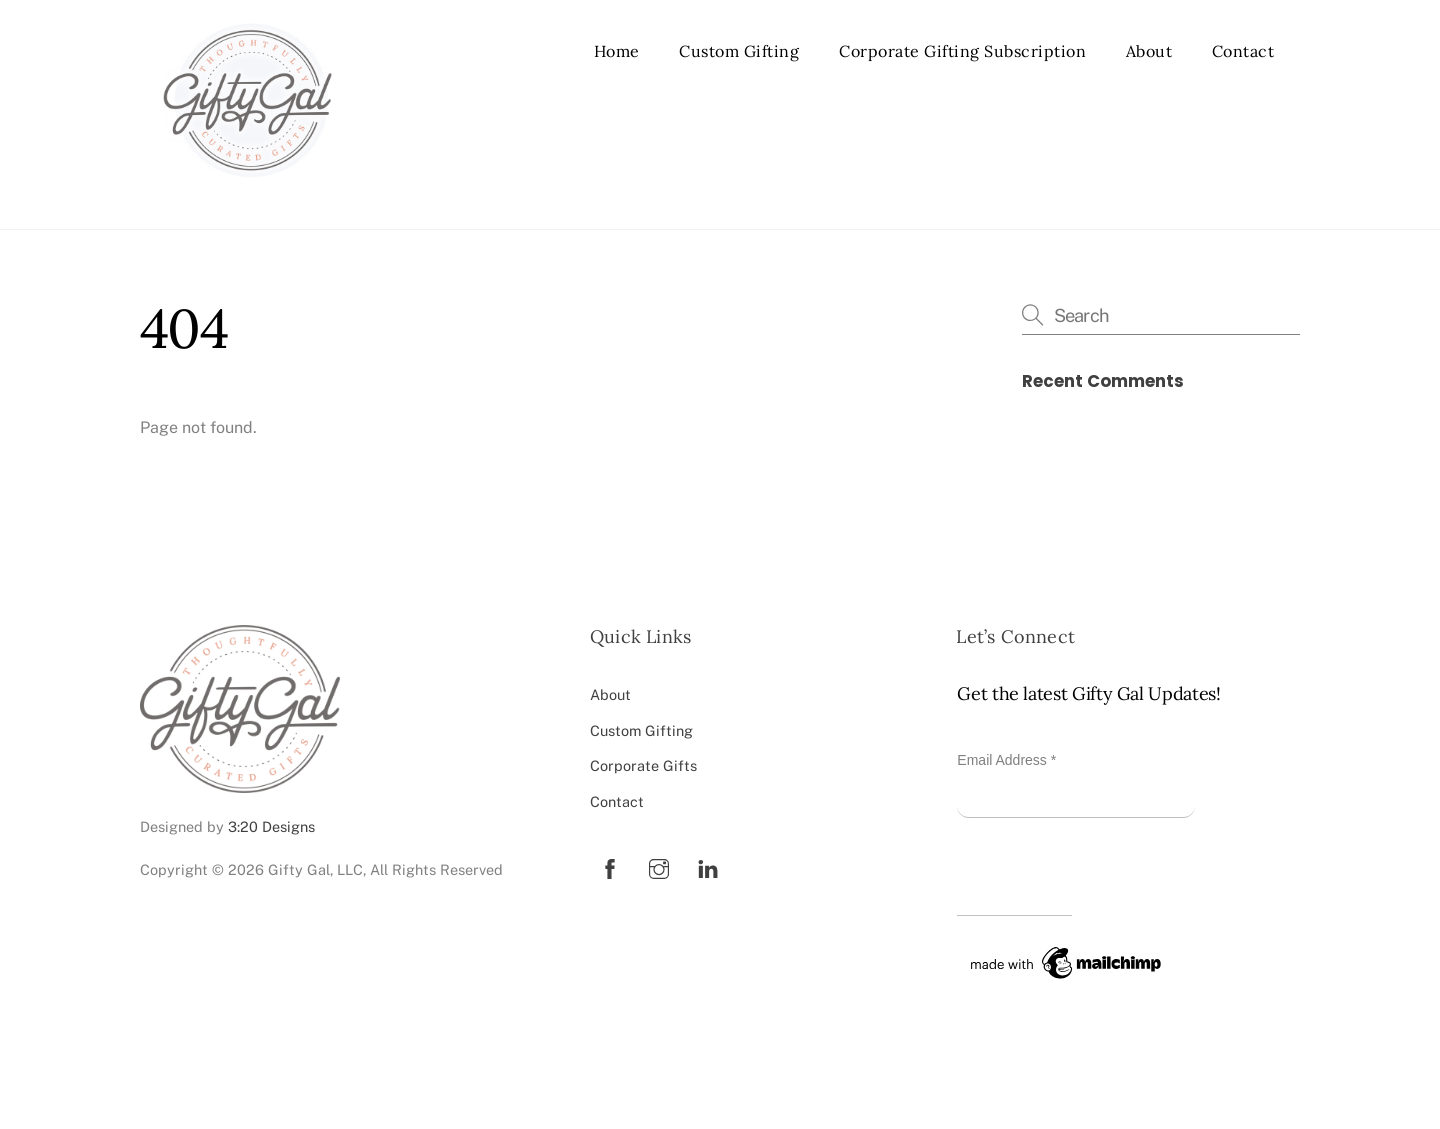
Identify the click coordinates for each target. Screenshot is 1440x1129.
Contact (1243, 51)
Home (617, 51)
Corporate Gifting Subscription (962, 51)
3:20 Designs (271, 826)
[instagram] (659, 866)
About (1149, 51)
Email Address (1006, 760)
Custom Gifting (739, 51)
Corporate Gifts (643, 765)
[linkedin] (708, 866)
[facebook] (610, 866)
